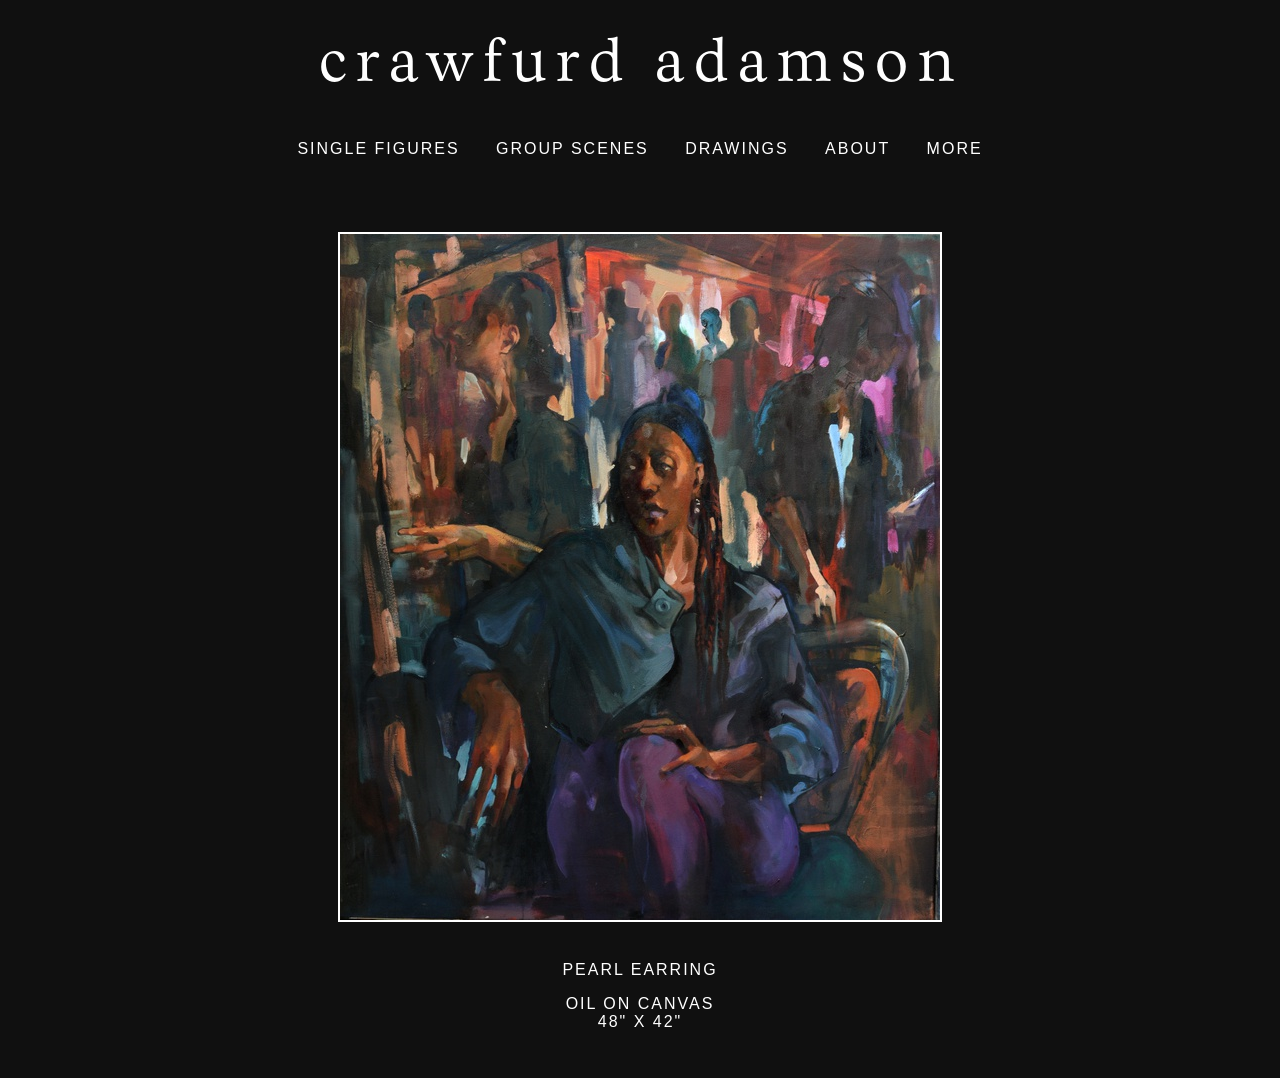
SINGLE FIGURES (378, 148)
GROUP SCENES (572, 148)
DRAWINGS (736, 148)
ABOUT (857, 148)
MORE (955, 148)
